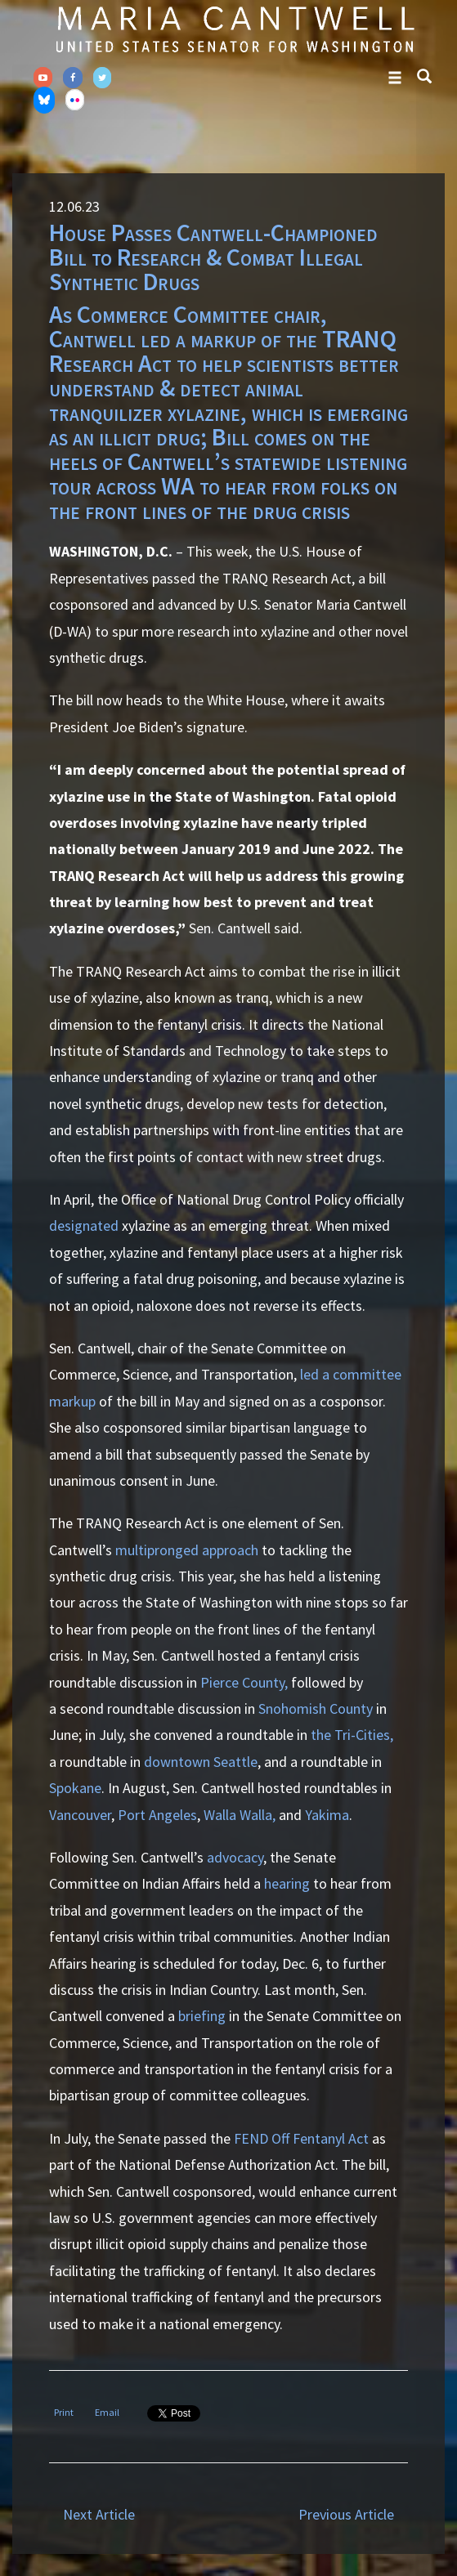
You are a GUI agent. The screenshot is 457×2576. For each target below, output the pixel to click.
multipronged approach (186, 1550)
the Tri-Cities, (352, 1734)
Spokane (75, 1787)
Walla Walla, (240, 1814)
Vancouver (80, 1814)
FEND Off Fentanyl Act (303, 2138)
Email (107, 2412)
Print (64, 2412)
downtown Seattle (201, 1761)
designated (84, 1225)
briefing (202, 2015)
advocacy (235, 1857)
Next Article (99, 2514)
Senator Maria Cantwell (235, 28)
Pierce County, (245, 1682)
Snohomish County (317, 1708)
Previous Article (346, 2514)
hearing (287, 1883)
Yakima (327, 1814)
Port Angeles (157, 1814)
